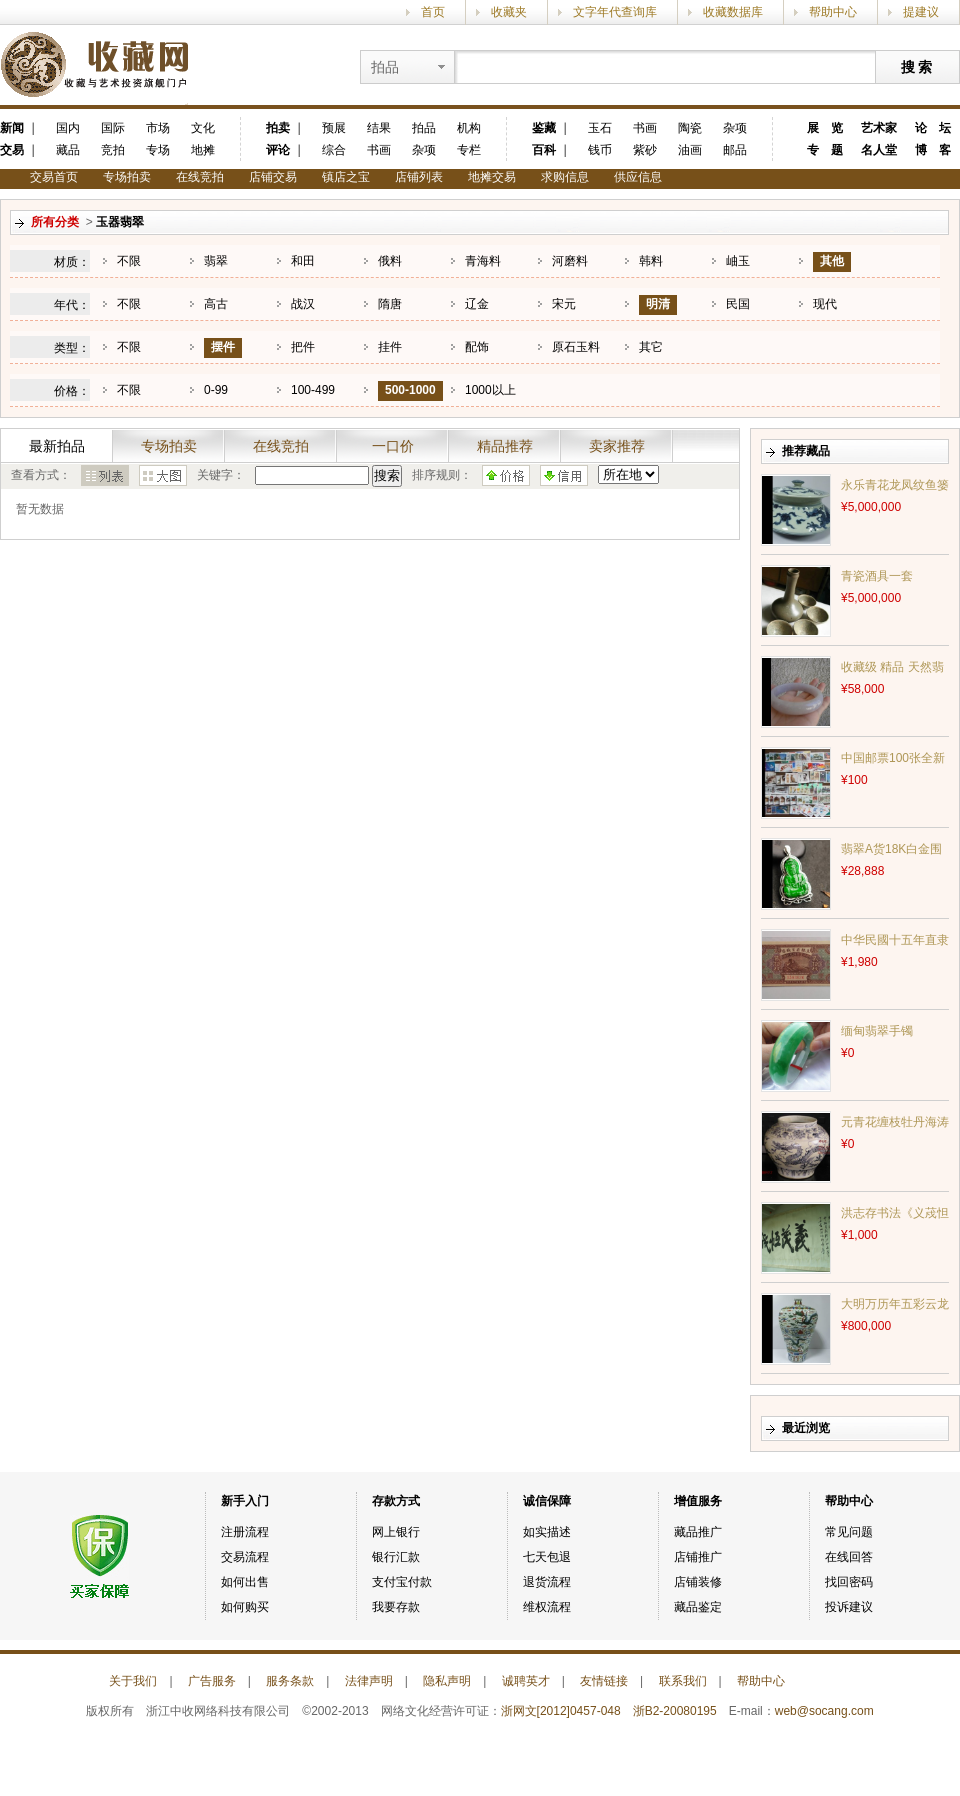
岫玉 (738, 261)
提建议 (921, 12)
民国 (738, 304)
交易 (12, 150)
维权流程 (547, 1607)
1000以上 (490, 390)
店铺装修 (698, 1582)
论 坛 (933, 128)
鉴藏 (544, 128)
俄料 (390, 261)
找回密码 (849, 1582)
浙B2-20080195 (675, 1711)
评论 (278, 150)
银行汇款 (396, 1557)
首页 (433, 12)
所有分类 (55, 222)
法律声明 (369, 1681)
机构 (469, 128)
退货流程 (547, 1582)
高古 (216, 304)
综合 (334, 150)
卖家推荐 (617, 446)
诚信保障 (547, 1501)
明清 (658, 304)
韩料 (651, 261)
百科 (544, 150)
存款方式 (396, 1501)
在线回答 (849, 1557)
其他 (832, 261)
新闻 (12, 128)
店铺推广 (698, 1557)
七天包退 (547, 1557)
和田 (303, 261)
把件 (303, 347)
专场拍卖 (127, 177)
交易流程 (245, 1557)
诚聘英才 (526, 1681)
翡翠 (216, 261)
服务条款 (290, 1681)
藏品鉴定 (698, 1607)
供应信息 (638, 177)
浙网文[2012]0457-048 (561, 1711)
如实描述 (547, 1532)
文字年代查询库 (615, 12)
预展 (334, 128)
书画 (379, 150)
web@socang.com (824, 1711)
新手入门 (245, 1501)
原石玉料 (576, 347)
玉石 (600, 128)
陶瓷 (690, 128)
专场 (158, 150)
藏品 (68, 150)
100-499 (313, 390)
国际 (113, 128)
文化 (203, 128)
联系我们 (683, 1681)
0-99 (216, 390)
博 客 (933, 150)
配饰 (477, 347)
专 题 (825, 150)
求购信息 (565, 177)
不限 (129, 261)
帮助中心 (833, 12)
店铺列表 (419, 177)
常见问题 (849, 1532)
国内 (68, 128)
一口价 (393, 446)
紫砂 (645, 150)
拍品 (424, 128)
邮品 (735, 150)
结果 (379, 128)
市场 (158, 128)
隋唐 (390, 304)
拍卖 (278, 128)
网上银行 (396, 1532)
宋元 (564, 304)
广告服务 (212, 1681)
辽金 (477, 304)
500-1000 (410, 390)
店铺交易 (273, 177)
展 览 (825, 128)
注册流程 (245, 1532)
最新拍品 (57, 446)
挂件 (390, 347)
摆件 (223, 347)
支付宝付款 (402, 1582)
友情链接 (604, 1681)
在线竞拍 (200, 177)
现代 (825, 304)
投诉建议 (849, 1607)
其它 (651, 347)
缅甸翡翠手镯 (877, 1031)
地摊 (203, 150)
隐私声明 (447, 1681)
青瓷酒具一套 (877, 576)
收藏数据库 (733, 12)
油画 (690, 150)
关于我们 (133, 1681)
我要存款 (396, 1607)
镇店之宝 (346, 177)
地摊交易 (492, 177)
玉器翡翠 (120, 222)
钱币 (600, 150)
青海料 (483, 261)
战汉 (303, 304)
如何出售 (245, 1582)
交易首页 (54, 177)
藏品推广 (698, 1532)
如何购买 (245, 1607)
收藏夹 (509, 12)
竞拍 (113, 150)
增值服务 (698, 1501)
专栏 (469, 150)
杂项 (424, 150)
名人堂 (879, 150)
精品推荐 (505, 446)
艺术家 (879, 128)
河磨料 (570, 261)
